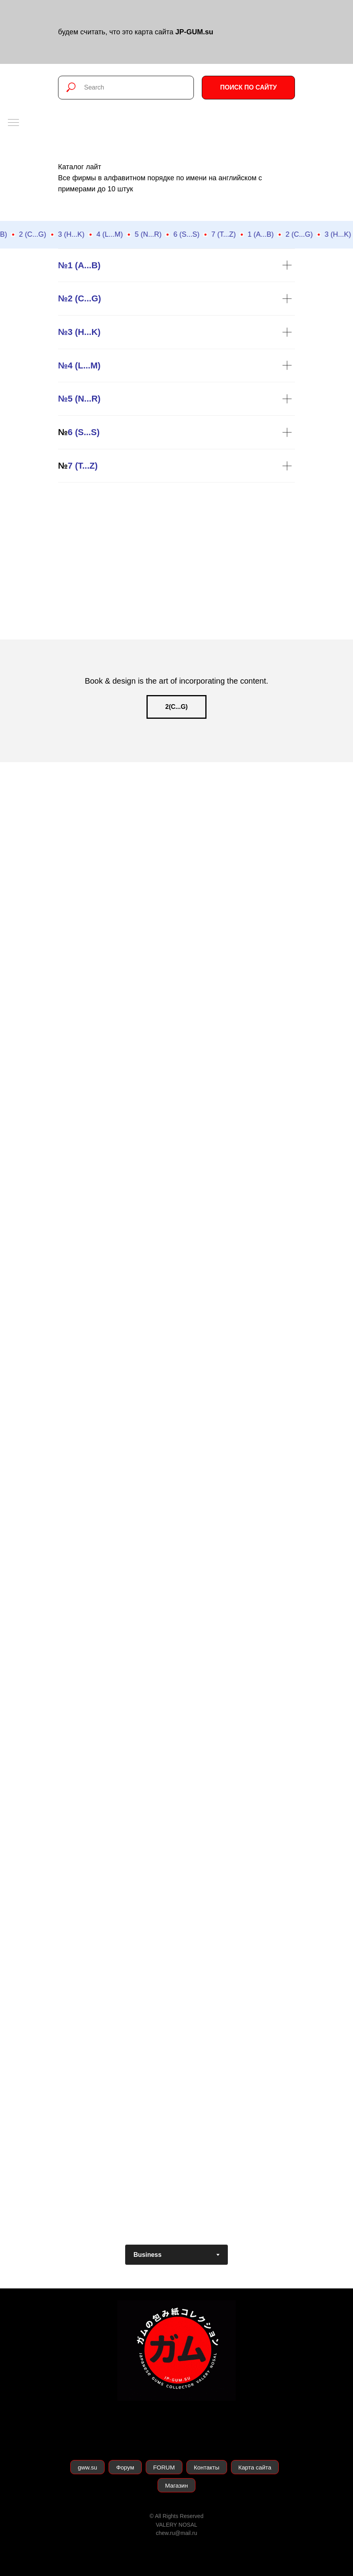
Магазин (176, 2485)
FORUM (164, 2467)
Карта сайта (255, 2467)
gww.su (87, 2467)
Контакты (207, 2467)
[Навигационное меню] (13, 123)
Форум (125, 2467)
